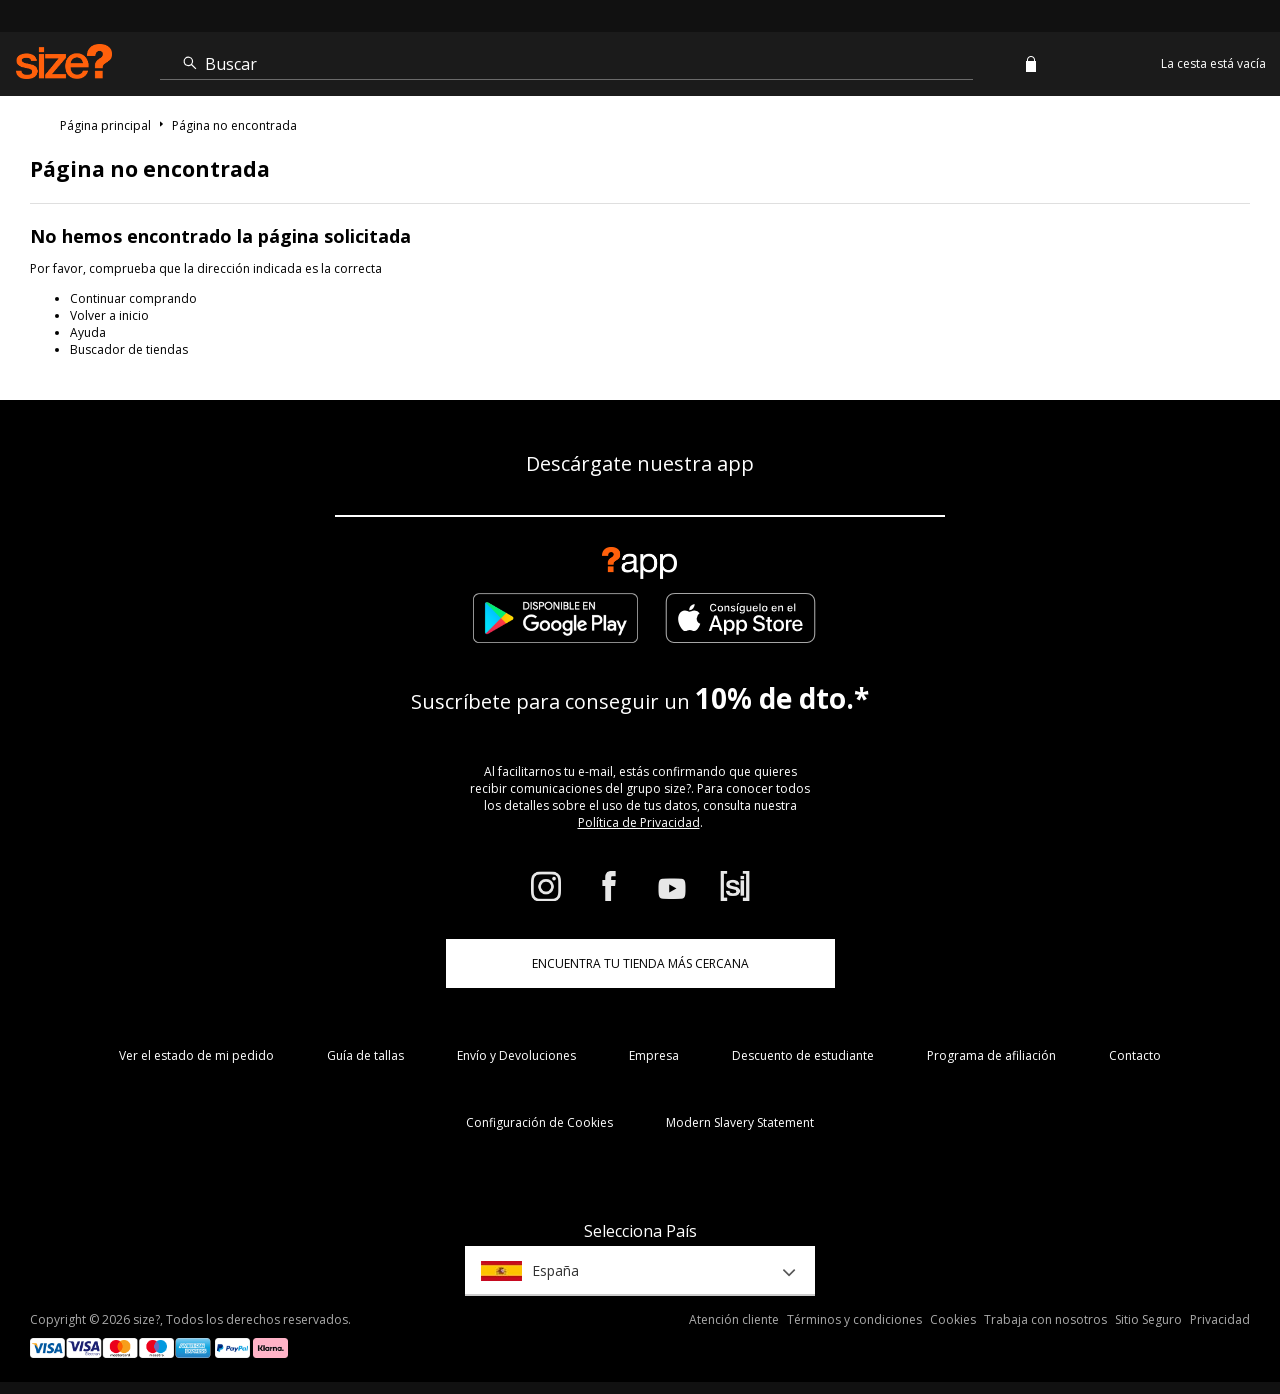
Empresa (654, 1055)
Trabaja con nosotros (1045, 1319)
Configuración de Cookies (539, 1122)
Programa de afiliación (991, 1055)
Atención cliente (734, 1319)
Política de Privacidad (639, 822)
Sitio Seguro (1148, 1319)
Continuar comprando (133, 298)
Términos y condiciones (854, 1319)
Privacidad (1220, 1319)
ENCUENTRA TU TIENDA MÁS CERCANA (640, 963)
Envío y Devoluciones (516, 1055)
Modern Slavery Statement (740, 1122)
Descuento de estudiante (803, 1055)
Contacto (1135, 1055)
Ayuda (88, 332)
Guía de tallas (365, 1055)
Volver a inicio (109, 315)
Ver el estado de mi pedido (196, 1055)
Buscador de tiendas (129, 349)
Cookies (953, 1319)
